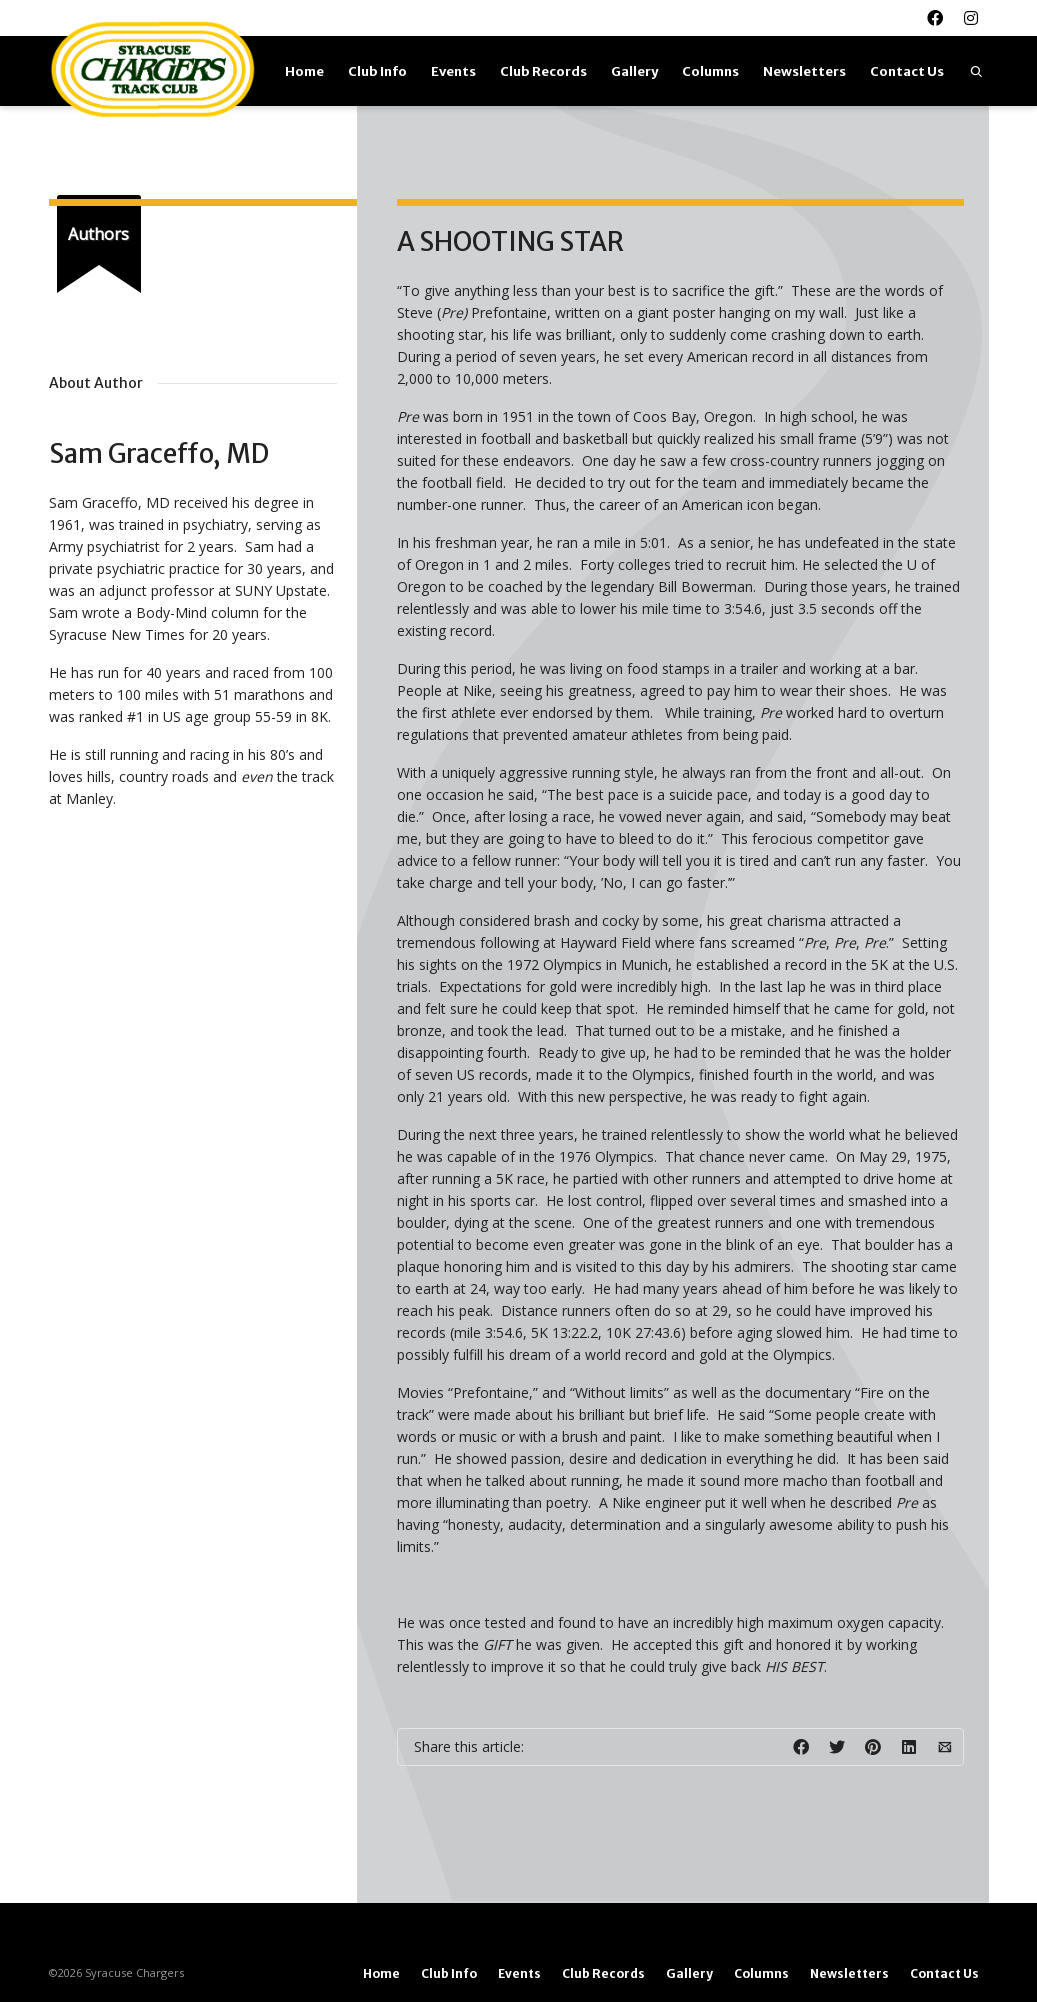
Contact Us (907, 71)
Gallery (634, 71)
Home (304, 71)
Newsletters (804, 71)
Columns (710, 71)
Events (453, 71)
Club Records (543, 71)
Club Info (377, 71)
